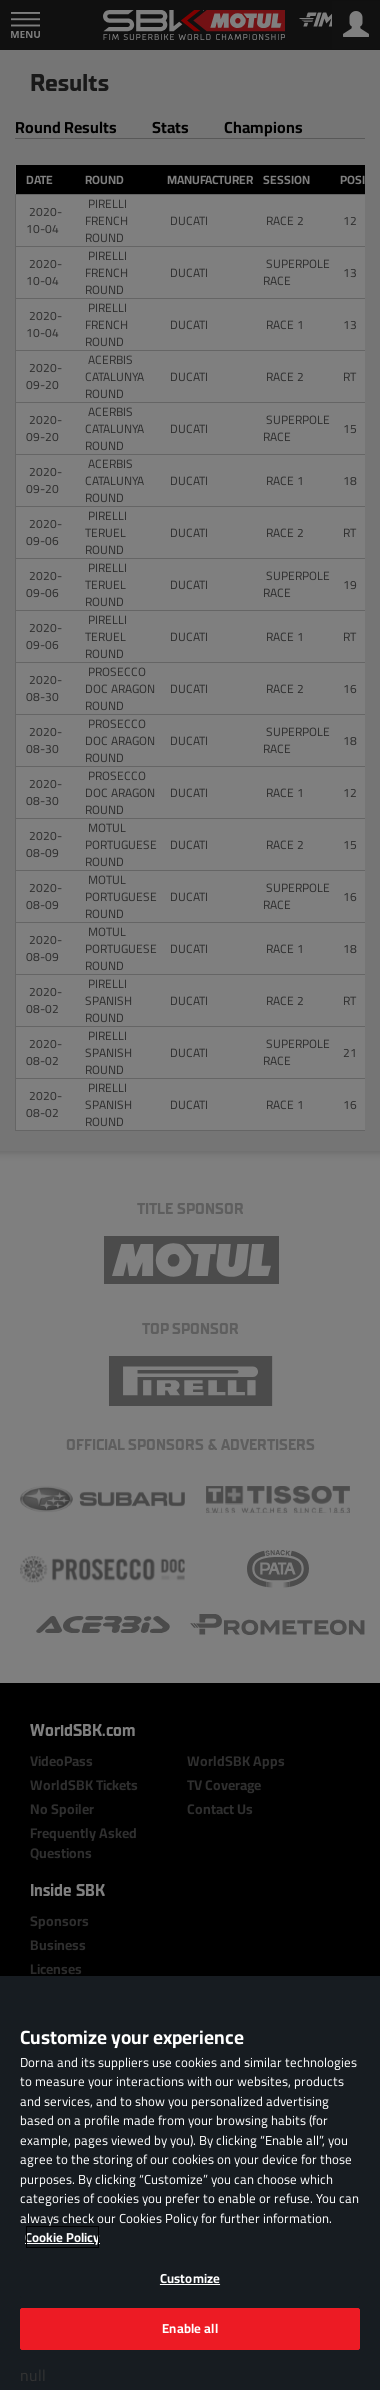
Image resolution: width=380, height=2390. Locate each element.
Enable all (189, 2328)
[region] (190, 2183)
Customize (190, 2278)
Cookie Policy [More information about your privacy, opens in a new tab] (62, 2237)
